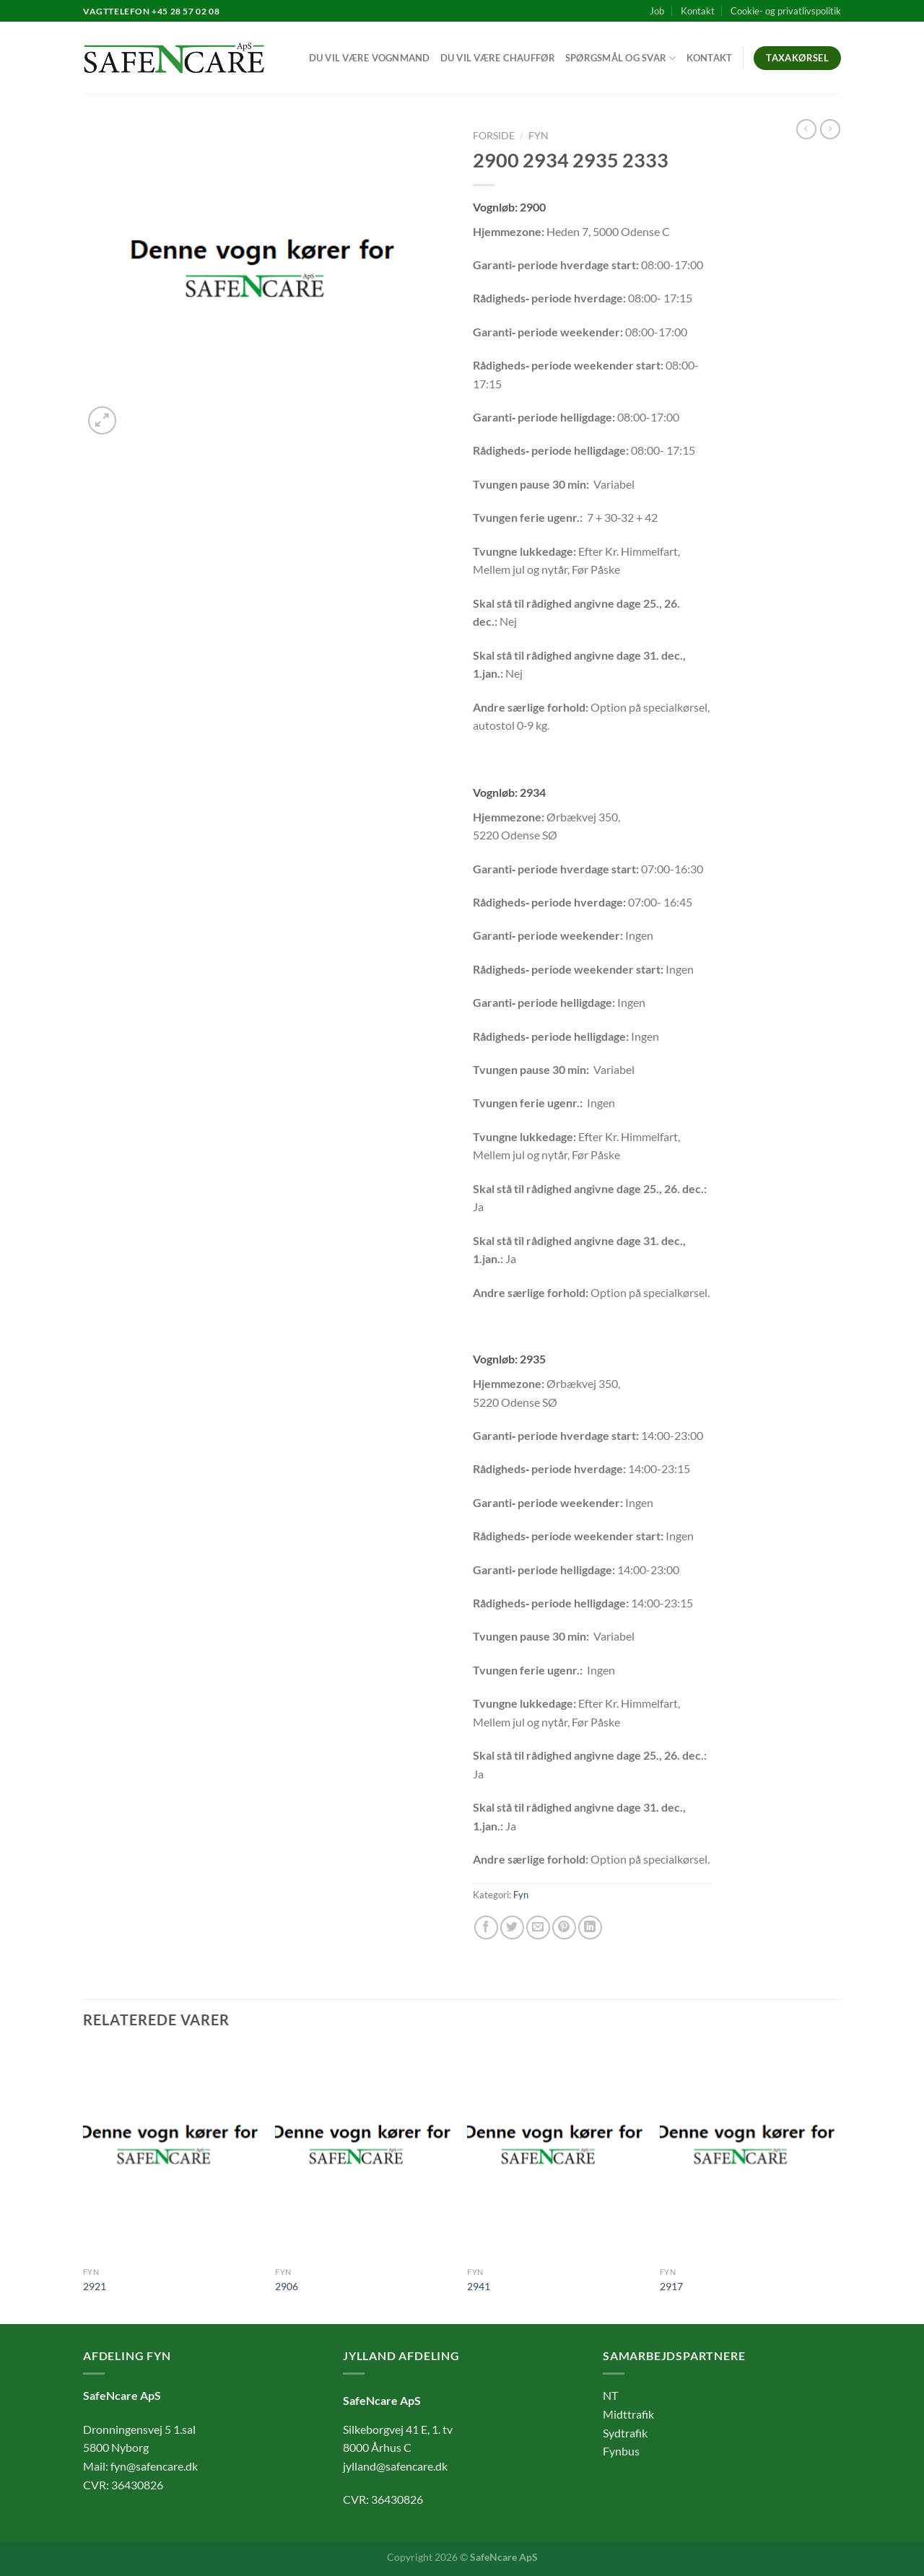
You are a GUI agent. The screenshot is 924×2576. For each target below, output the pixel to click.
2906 (286, 2286)
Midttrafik (628, 2414)
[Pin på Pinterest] (564, 1927)
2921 (94, 2286)
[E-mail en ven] (538, 1927)
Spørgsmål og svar (620, 58)
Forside (494, 135)
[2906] (364, 2153)
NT (610, 2395)
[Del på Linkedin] (590, 1927)
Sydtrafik (625, 2433)
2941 (478, 2286)
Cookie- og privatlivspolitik (786, 11)
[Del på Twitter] (512, 1927)
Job (657, 11)
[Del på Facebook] (486, 1927)
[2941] (556, 2153)
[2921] (172, 2153)
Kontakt (698, 11)
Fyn (538, 135)
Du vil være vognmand (369, 58)
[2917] (749, 2153)
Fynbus (621, 2451)
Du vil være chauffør (497, 58)
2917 (671, 2286)
